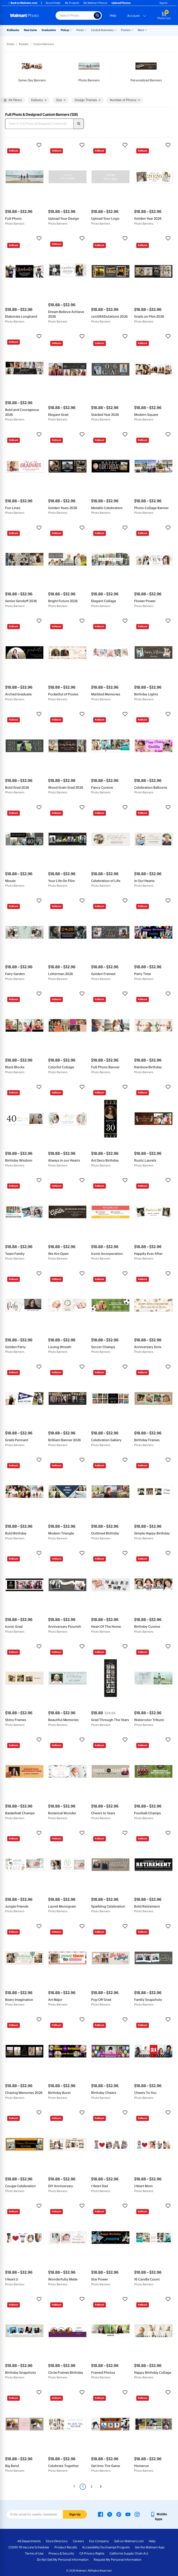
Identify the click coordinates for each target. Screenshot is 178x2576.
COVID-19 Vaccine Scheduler (29, 2547)
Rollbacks (13, 30)
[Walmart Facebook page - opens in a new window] (100, 2514)
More (141, 30)
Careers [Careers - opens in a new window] (78, 2541)
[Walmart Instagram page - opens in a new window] (137, 2514)
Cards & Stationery (102, 30)
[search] (79, 124)
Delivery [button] (38, 100)
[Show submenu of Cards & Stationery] (115, 29)
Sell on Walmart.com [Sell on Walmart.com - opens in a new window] (129, 2541)
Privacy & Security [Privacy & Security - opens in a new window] (61, 2553)
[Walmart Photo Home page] (28, 15)
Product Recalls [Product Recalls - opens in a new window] (66, 2547)
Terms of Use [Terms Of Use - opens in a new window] (34, 2553)
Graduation (49, 30)
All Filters (13, 100)
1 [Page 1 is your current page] (82, 2486)
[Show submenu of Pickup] (71, 29)
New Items (30, 30)
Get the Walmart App (149, 2547)
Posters (126, 30)
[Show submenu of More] (146, 29)
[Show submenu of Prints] (85, 29)
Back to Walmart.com (22, 2)
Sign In (163, 2)
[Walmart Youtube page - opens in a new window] (128, 2514)
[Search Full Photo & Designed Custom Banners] (39, 124)
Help (113, 15)
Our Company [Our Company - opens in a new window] (99, 2541)
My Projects (72, 2)
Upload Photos (121, 2)
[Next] (100, 2487)
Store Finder (53, 2)
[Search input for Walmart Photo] (75, 15)
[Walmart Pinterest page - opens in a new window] (118, 2514)
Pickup (65, 30)
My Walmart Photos (95, 2)
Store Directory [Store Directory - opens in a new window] (57, 2541)
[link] (31, 70)
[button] (24, 145)
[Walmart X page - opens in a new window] (109, 2514)
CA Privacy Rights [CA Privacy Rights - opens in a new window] (91, 2553)
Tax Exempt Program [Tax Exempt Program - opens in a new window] (115, 2547)
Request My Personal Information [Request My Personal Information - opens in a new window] (117, 2560)
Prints (80, 30)
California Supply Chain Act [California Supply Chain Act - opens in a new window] (128, 2553)
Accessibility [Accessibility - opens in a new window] (91, 2547)
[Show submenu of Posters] (132, 29)
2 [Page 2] (91, 2486)
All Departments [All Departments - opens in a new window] (29, 2541)
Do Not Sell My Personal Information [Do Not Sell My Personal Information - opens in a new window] (63, 2560)
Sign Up (74, 2514)
